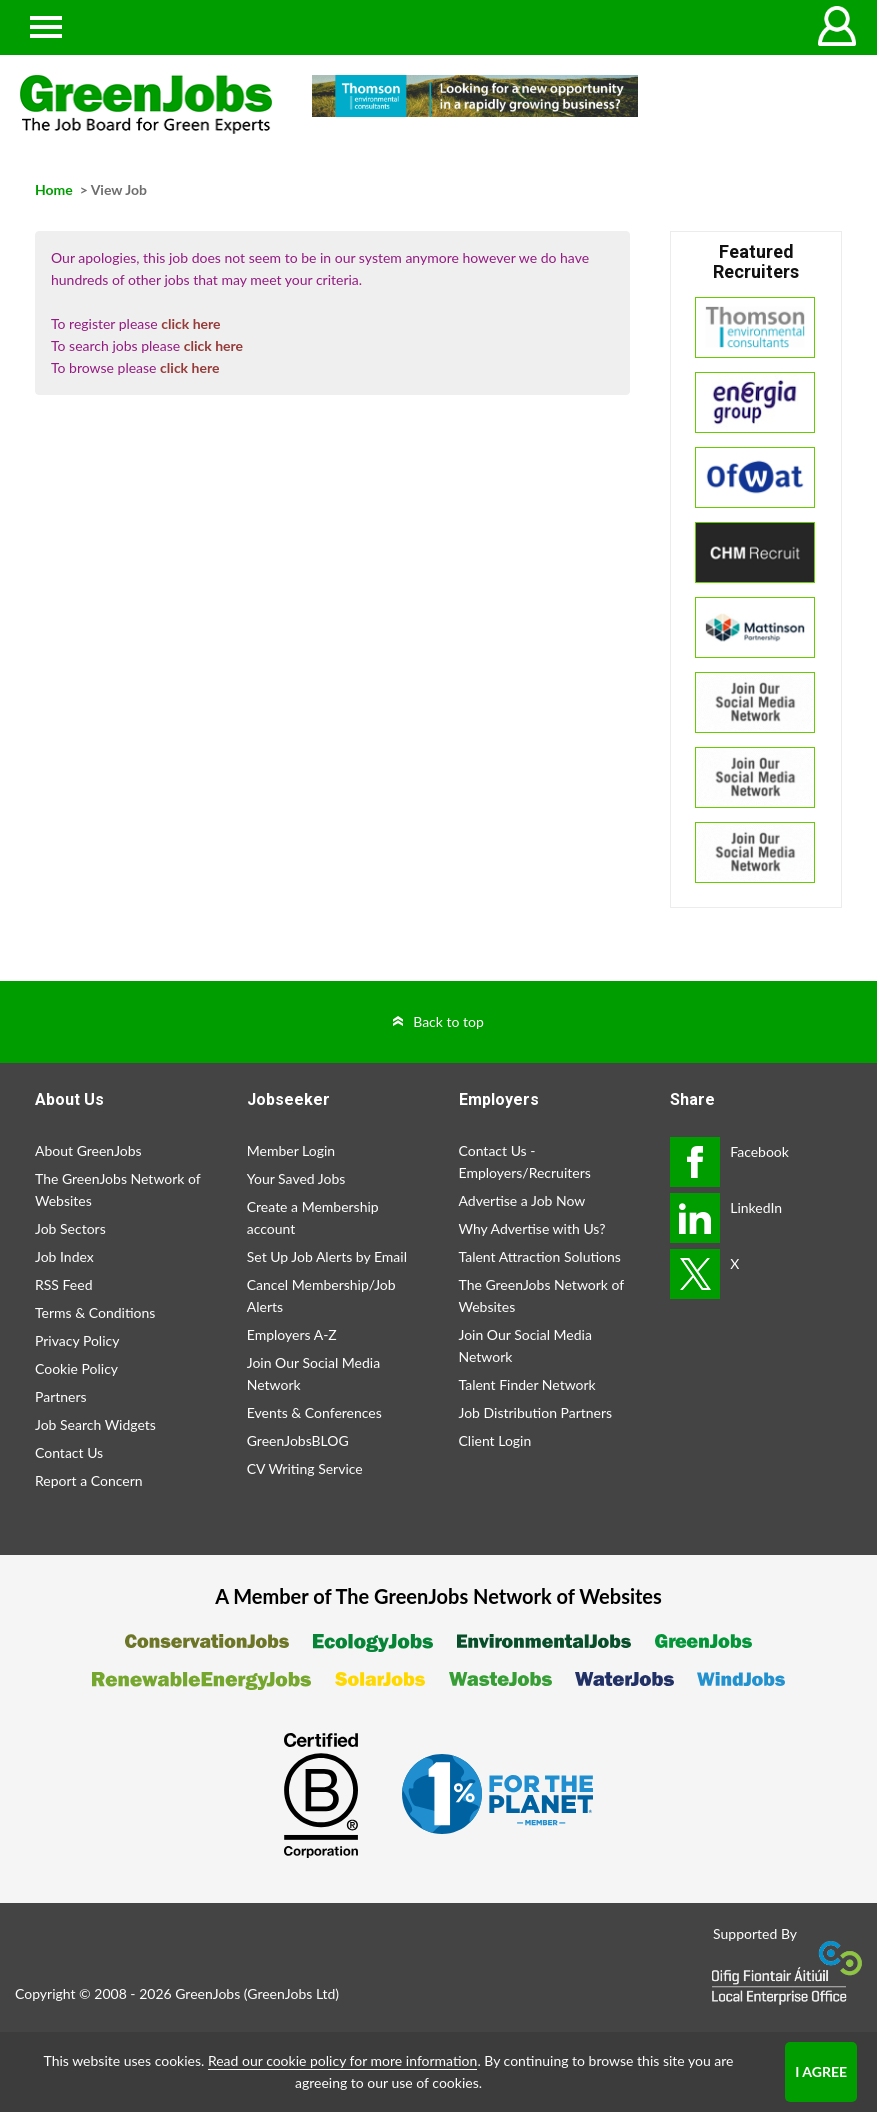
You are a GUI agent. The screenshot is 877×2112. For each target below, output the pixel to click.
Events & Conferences (314, 1412)
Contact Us (69, 1452)
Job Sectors (70, 1228)
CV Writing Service (305, 1468)
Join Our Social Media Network (313, 1373)
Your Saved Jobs (296, 1178)
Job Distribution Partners (536, 1412)
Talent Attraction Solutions (540, 1256)
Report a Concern (89, 1480)
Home (54, 189)
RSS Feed (63, 1284)
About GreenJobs (88, 1150)
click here (190, 323)
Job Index (64, 1256)
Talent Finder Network (527, 1384)
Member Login (291, 1150)
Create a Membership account (313, 1217)
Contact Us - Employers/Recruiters (525, 1161)
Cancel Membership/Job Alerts (321, 1295)
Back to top (448, 1021)
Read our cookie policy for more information (342, 2060)
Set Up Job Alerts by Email (327, 1256)
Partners (61, 1396)
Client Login (495, 1440)
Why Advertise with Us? (532, 1228)
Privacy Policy (77, 1340)
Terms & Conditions (95, 1312)
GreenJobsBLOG (298, 1440)
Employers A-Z (292, 1334)
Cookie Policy (76, 1368)
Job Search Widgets (95, 1424)
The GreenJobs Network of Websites (117, 1189)
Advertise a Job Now (522, 1200)
